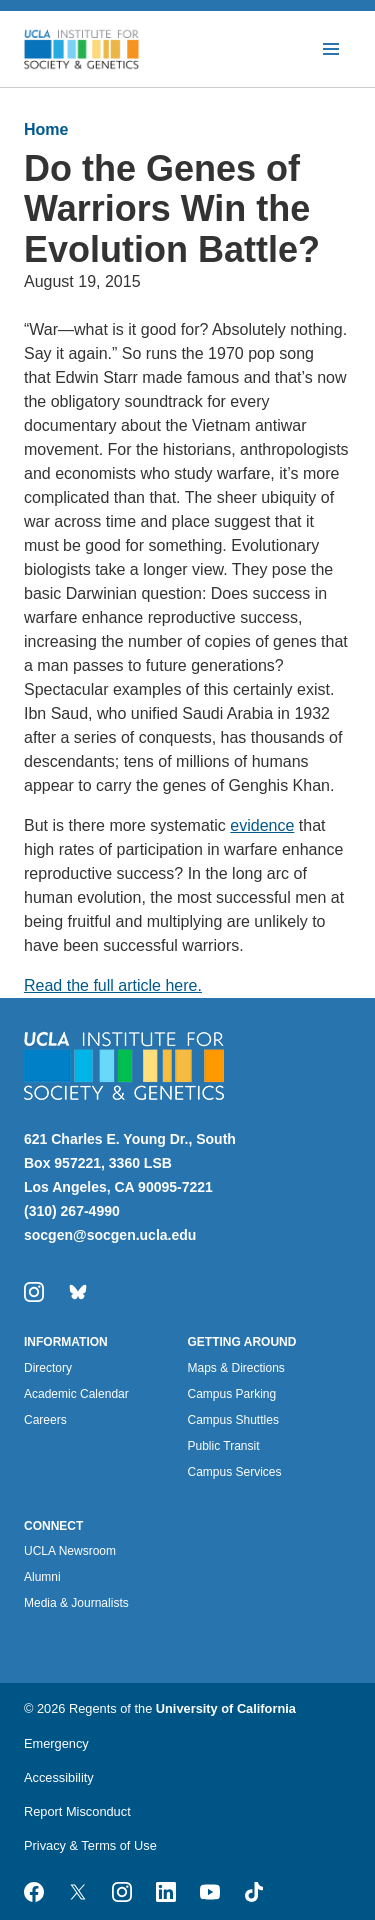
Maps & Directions (236, 1368)
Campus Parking (232, 1394)
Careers (45, 1420)
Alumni (42, 1577)
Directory (48, 1368)
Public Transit (224, 1446)
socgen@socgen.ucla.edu (110, 1235)
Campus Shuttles (233, 1420)
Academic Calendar (76, 1394)
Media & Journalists (76, 1603)
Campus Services (235, 1472)
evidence (262, 825)
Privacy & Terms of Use (90, 1845)
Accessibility (59, 1777)
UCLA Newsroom (70, 1551)
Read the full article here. (113, 985)
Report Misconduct (77, 1811)
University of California (226, 1708)
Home (46, 129)
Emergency (56, 1743)
